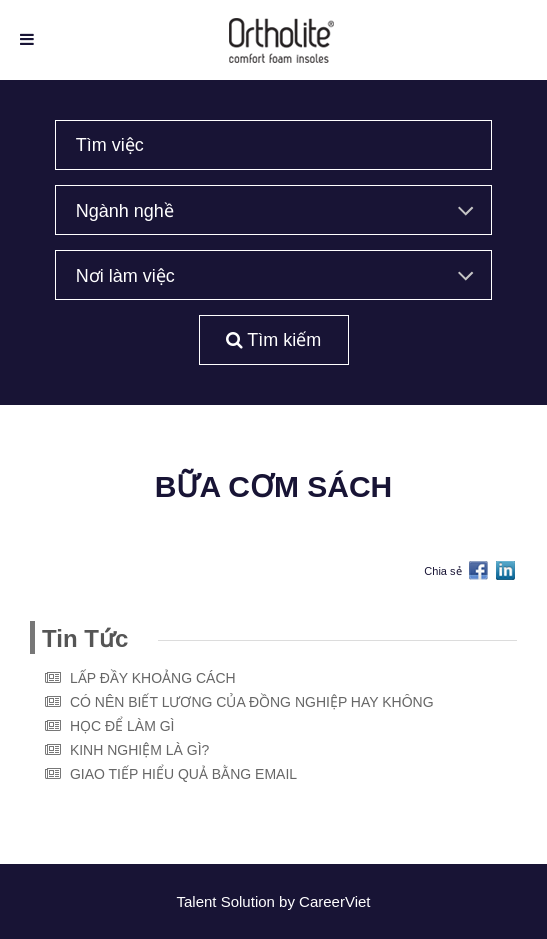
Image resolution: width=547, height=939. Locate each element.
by (289, 901)
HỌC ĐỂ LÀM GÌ (122, 726)
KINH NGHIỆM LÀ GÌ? (139, 750)
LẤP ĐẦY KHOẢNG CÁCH (153, 678)
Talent (198, 901)
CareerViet (334, 901)
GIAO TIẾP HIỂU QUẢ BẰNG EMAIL (183, 774)
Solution (250, 901)
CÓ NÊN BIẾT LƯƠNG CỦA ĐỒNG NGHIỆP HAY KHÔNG (252, 702)
